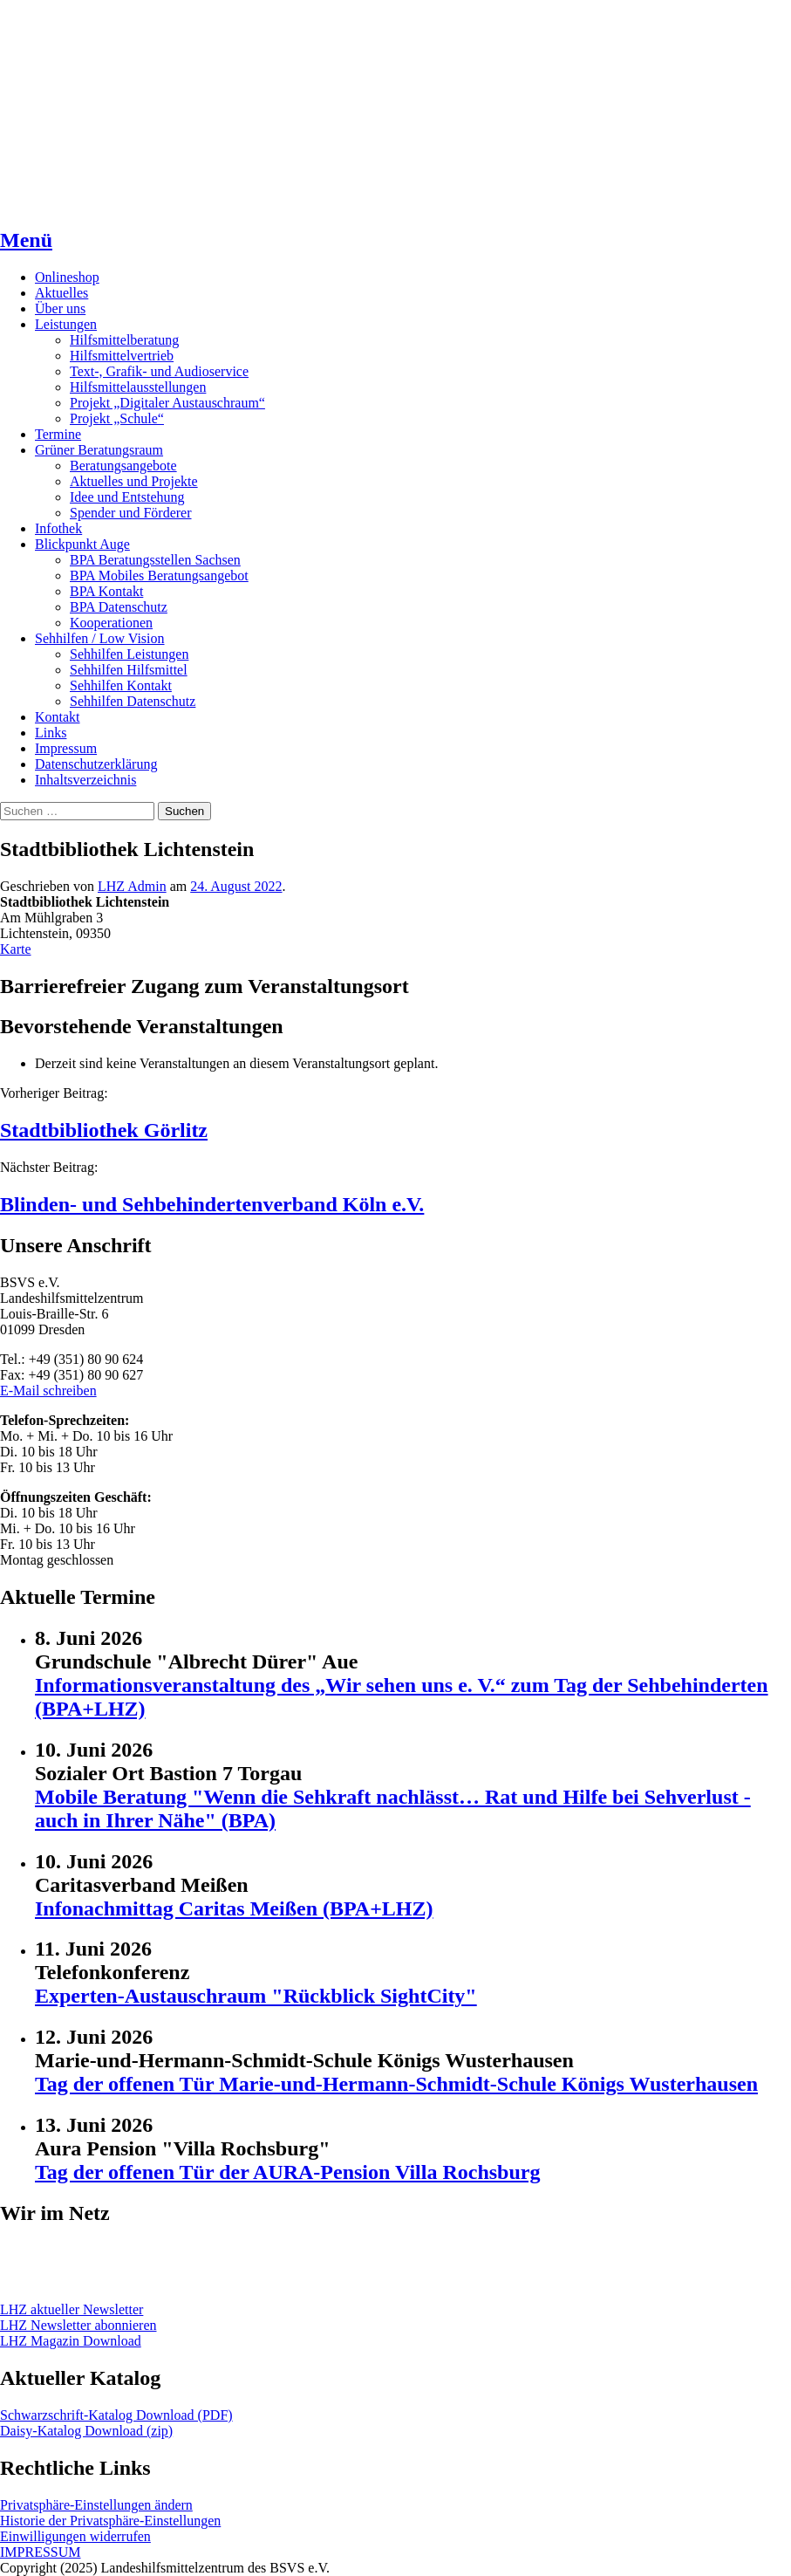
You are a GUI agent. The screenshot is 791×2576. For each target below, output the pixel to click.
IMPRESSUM (40, 2552)
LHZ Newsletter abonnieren (78, 2325)
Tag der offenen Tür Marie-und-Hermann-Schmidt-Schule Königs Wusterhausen (396, 2083)
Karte (15, 949)
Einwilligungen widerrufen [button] (75, 2536)
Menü (26, 240)
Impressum (66, 748)
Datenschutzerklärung (96, 764)
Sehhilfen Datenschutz (132, 701)
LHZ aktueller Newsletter (71, 2309)
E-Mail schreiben (48, 1390)
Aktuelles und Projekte (134, 481)
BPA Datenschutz (118, 606)
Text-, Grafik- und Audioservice (159, 371)
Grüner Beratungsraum (99, 449)
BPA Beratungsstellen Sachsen (155, 559)
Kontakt (57, 716)
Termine (58, 434)
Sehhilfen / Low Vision (100, 638)
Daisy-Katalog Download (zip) (86, 2430)
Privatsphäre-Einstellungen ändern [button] (96, 2504)
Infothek (58, 528)
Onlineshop (67, 277)
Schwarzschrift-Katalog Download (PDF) (116, 2415)
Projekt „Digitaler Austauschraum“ (167, 402)
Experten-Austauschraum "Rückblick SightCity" (256, 1995)
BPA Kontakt (106, 591)
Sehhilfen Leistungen (129, 654)
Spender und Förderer (131, 512)
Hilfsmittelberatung (124, 339)
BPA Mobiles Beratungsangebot (159, 575)
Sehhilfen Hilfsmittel (129, 669)
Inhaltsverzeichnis (85, 779)
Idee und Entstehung (127, 497)
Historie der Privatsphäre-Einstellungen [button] (110, 2520)
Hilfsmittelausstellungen (138, 387)
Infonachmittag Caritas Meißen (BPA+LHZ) (234, 1908)
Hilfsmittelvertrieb (122, 355)
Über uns (60, 308)
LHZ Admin (132, 886)
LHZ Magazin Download (70, 2340)
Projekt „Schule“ (117, 418)
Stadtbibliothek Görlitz (104, 1130)
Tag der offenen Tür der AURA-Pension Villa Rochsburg (287, 2172)
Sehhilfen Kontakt (121, 685)
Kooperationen (111, 622)
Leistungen (66, 324)
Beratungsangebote (123, 465)
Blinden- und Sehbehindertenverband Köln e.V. (212, 1204)
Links (50, 732)
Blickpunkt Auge (82, 544)
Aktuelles (61, 292)
